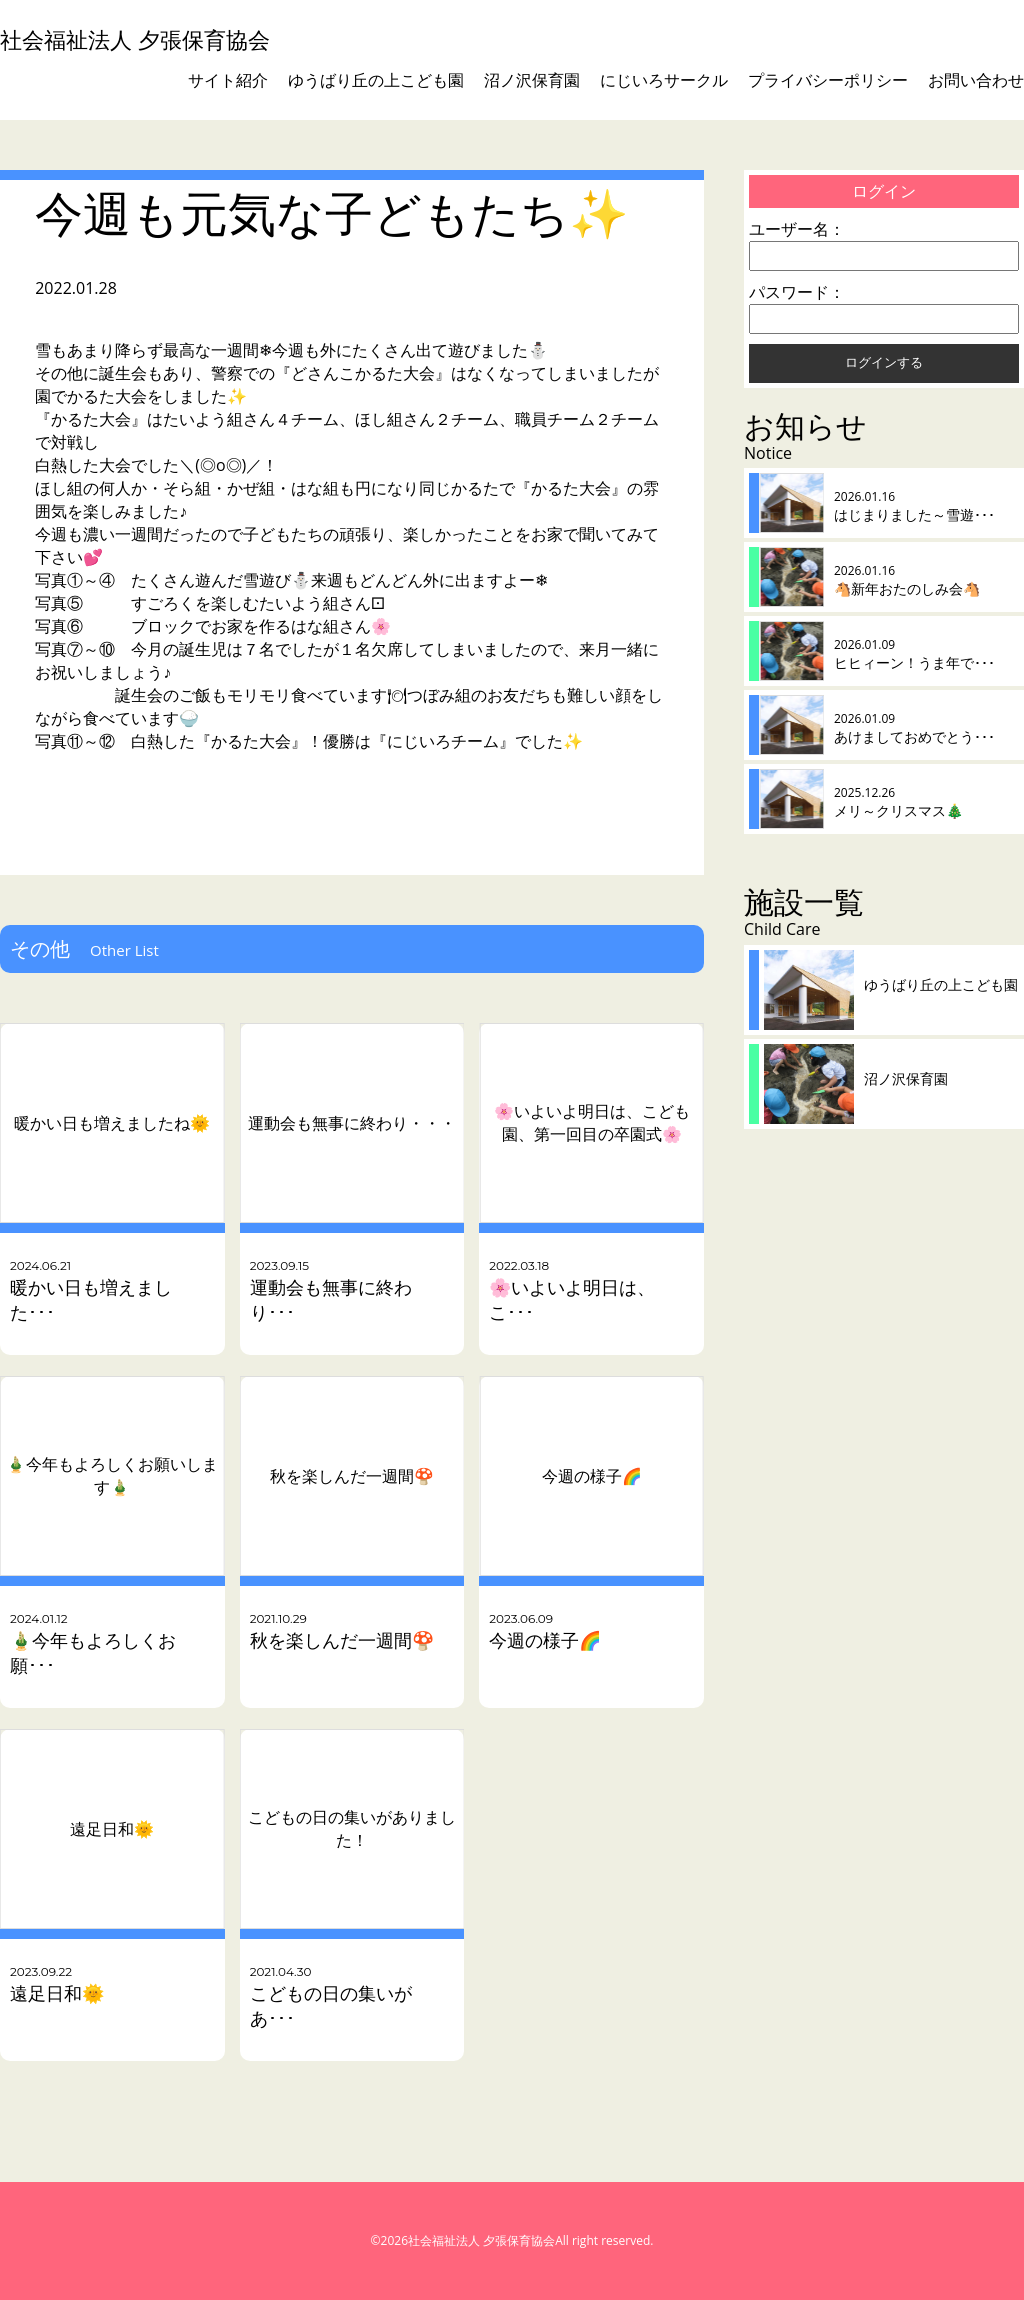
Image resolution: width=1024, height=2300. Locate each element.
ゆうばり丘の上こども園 (376, 80)
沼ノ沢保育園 (532, 80)
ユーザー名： (797, 229)
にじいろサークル (664, 80)
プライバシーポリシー (828, 80)
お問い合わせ (976, 80)
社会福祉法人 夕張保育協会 (135, 39)
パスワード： (797, 292)
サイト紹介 (228, 80)
